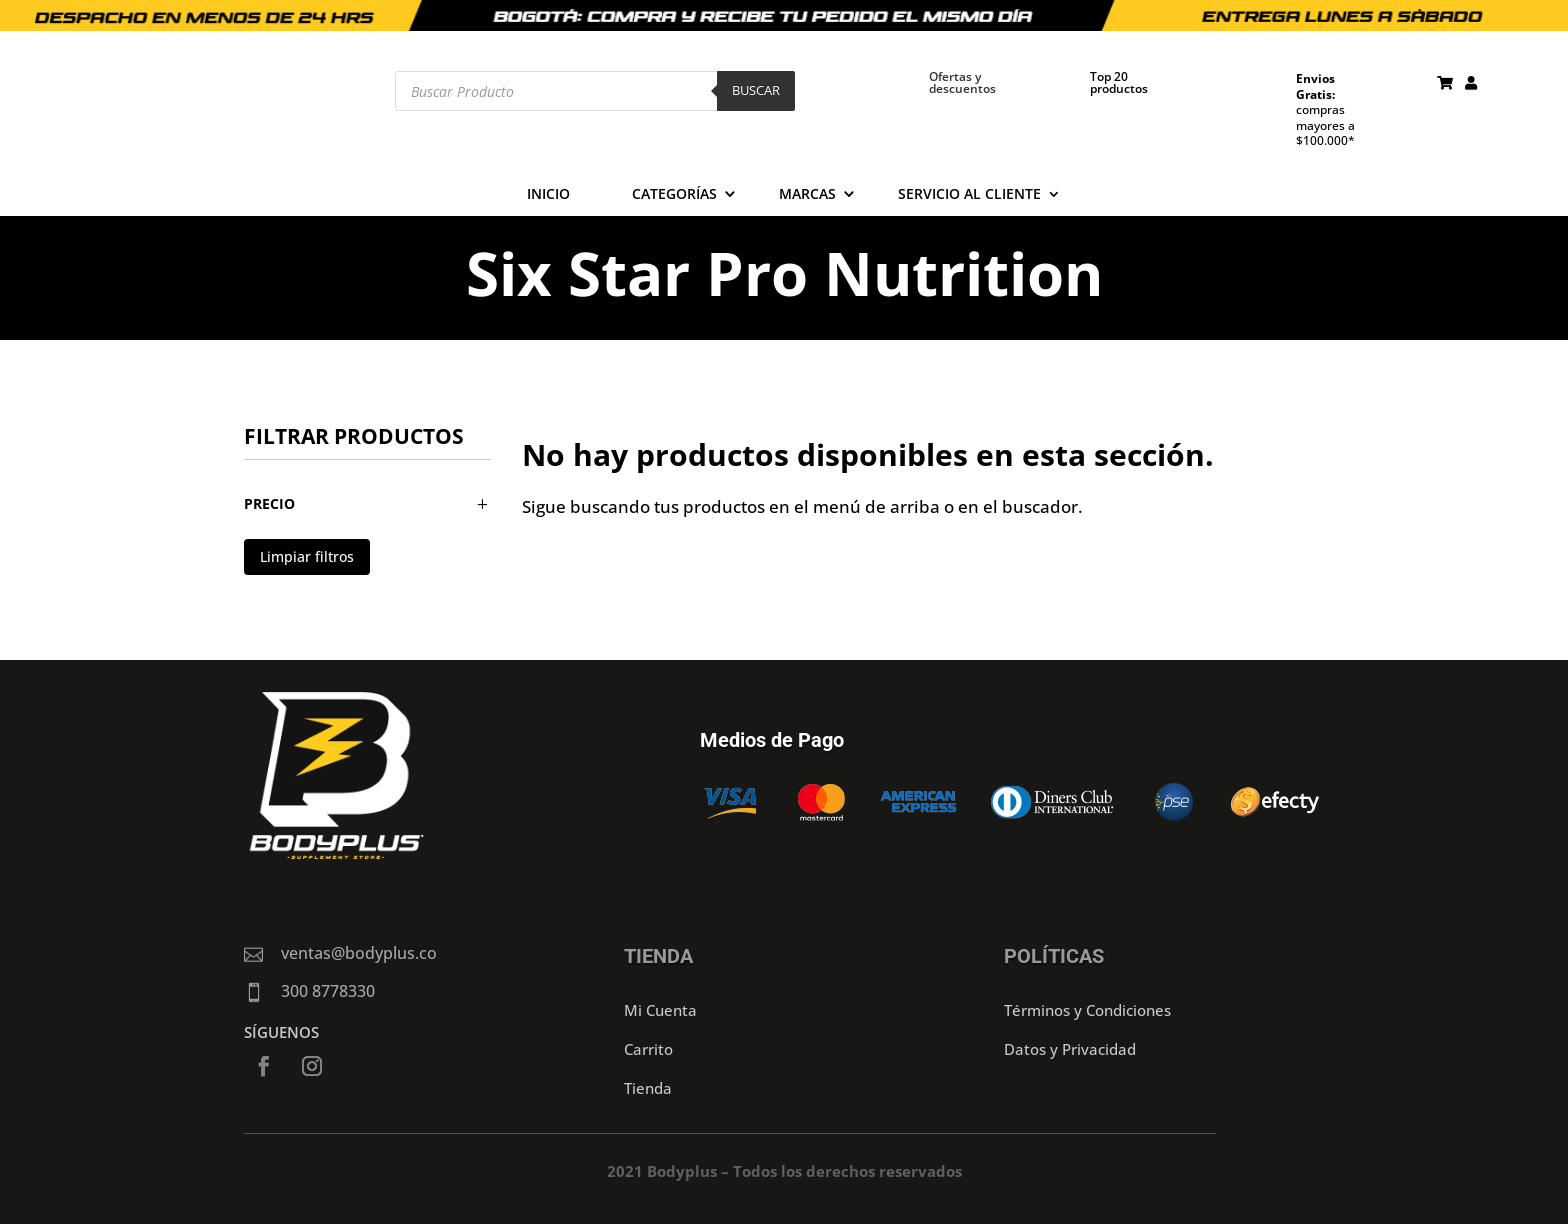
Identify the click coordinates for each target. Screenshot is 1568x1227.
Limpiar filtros (307, 556)
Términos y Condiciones (1087, 1010)
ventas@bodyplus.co (359, 953)
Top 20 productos (1119, 82)
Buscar (756, 90)
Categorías (674, 195)
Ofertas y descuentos (962, 82)
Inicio (548, 195)
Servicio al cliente (969, 195)
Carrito (648, 1049)
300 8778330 (328, 991)
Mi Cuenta (660, 1010)
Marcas (807, 195)
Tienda (648, 1088)
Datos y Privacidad (1070, 1049)
